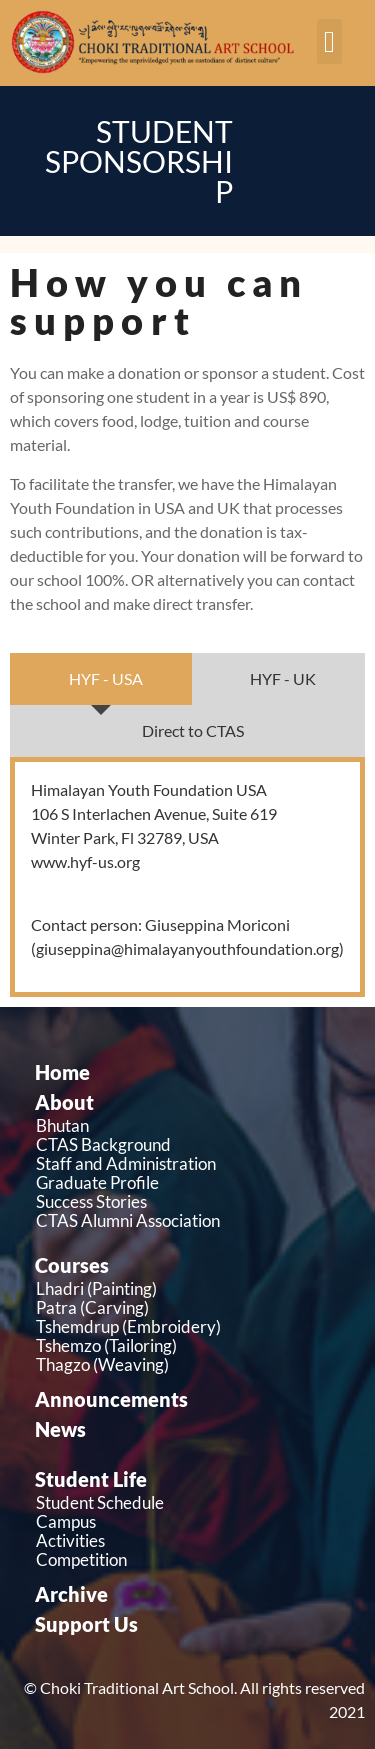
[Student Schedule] (192, 1502)
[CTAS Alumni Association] (192, 1220)
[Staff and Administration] (192, 1163)
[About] (192, 1102)
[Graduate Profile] (192, 1182)
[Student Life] (192, 1479)
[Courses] (192, 1265)
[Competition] (192, 1559)
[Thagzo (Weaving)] (192, 1364)
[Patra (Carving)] (192, 1307)
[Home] (192, 1072)
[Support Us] (192, 1624)
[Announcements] (192, 1399)
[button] (330, 41)
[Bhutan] (192, 1125)
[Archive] (192, 1594)
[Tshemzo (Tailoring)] (192, 1345)
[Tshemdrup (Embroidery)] (192, 1326)
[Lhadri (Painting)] (192, 1288)
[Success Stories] (192, 1201)
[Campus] (192, 1521)
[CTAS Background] (192, 1144)
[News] (192, 1429)
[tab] (101, 679)
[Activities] (192, 1540)
